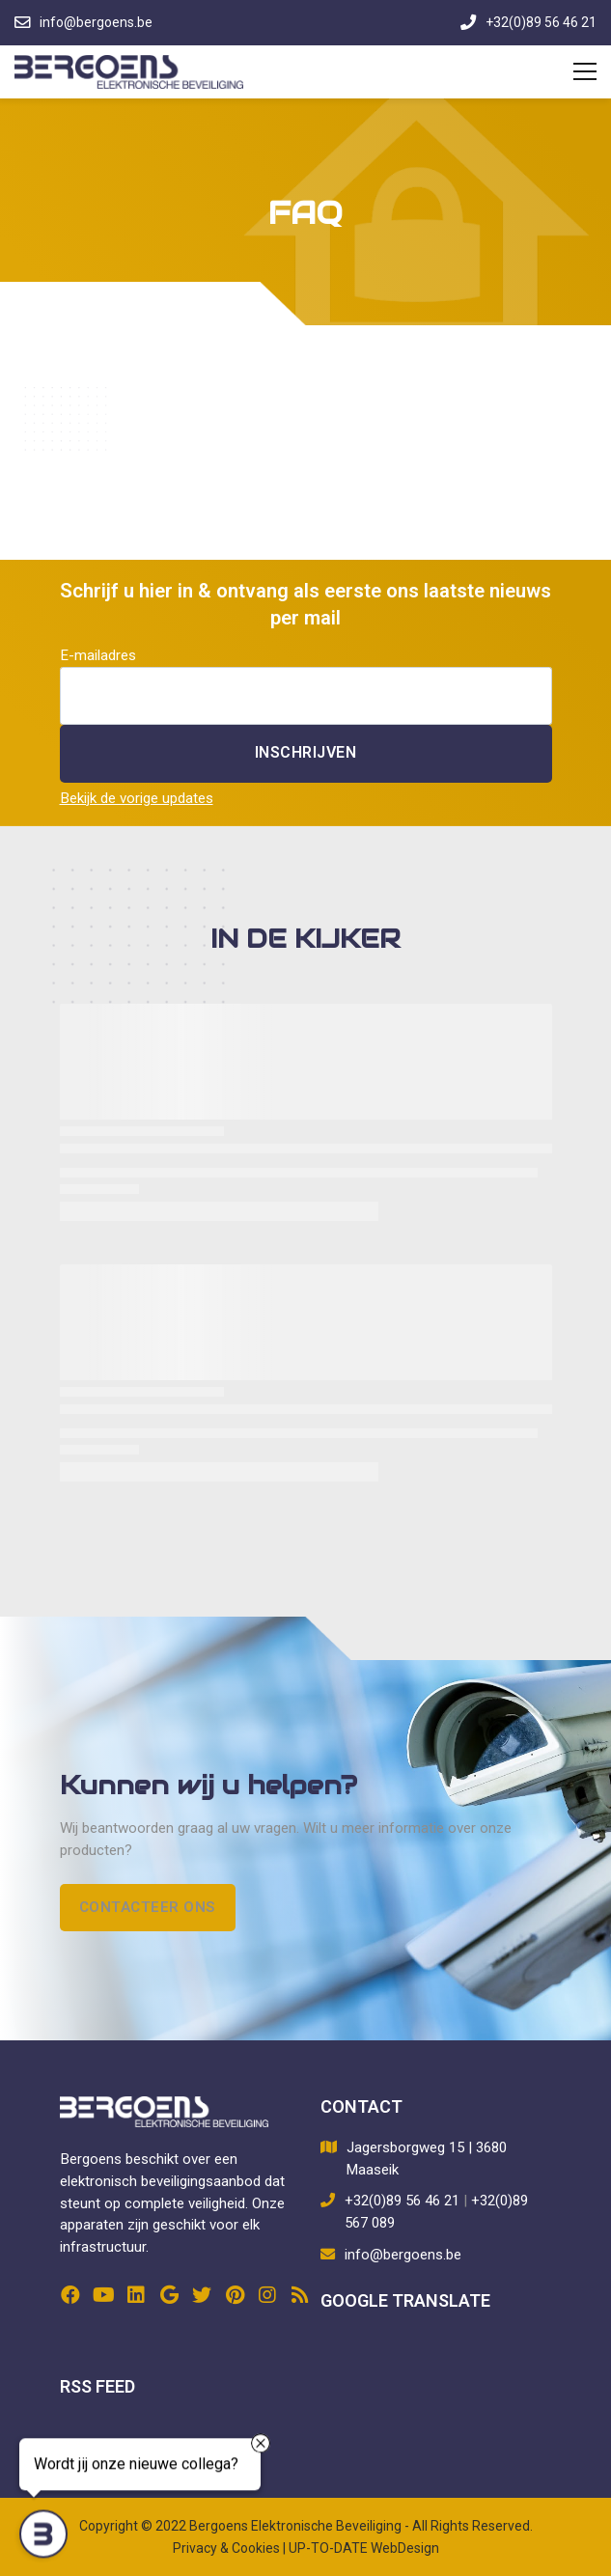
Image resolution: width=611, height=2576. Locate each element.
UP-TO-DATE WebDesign (364, 2548)
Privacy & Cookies (226, 2548)
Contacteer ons (147, 1907)
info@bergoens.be (403, 2254)
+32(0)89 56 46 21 (402, 2200)
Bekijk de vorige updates (136, 798)
